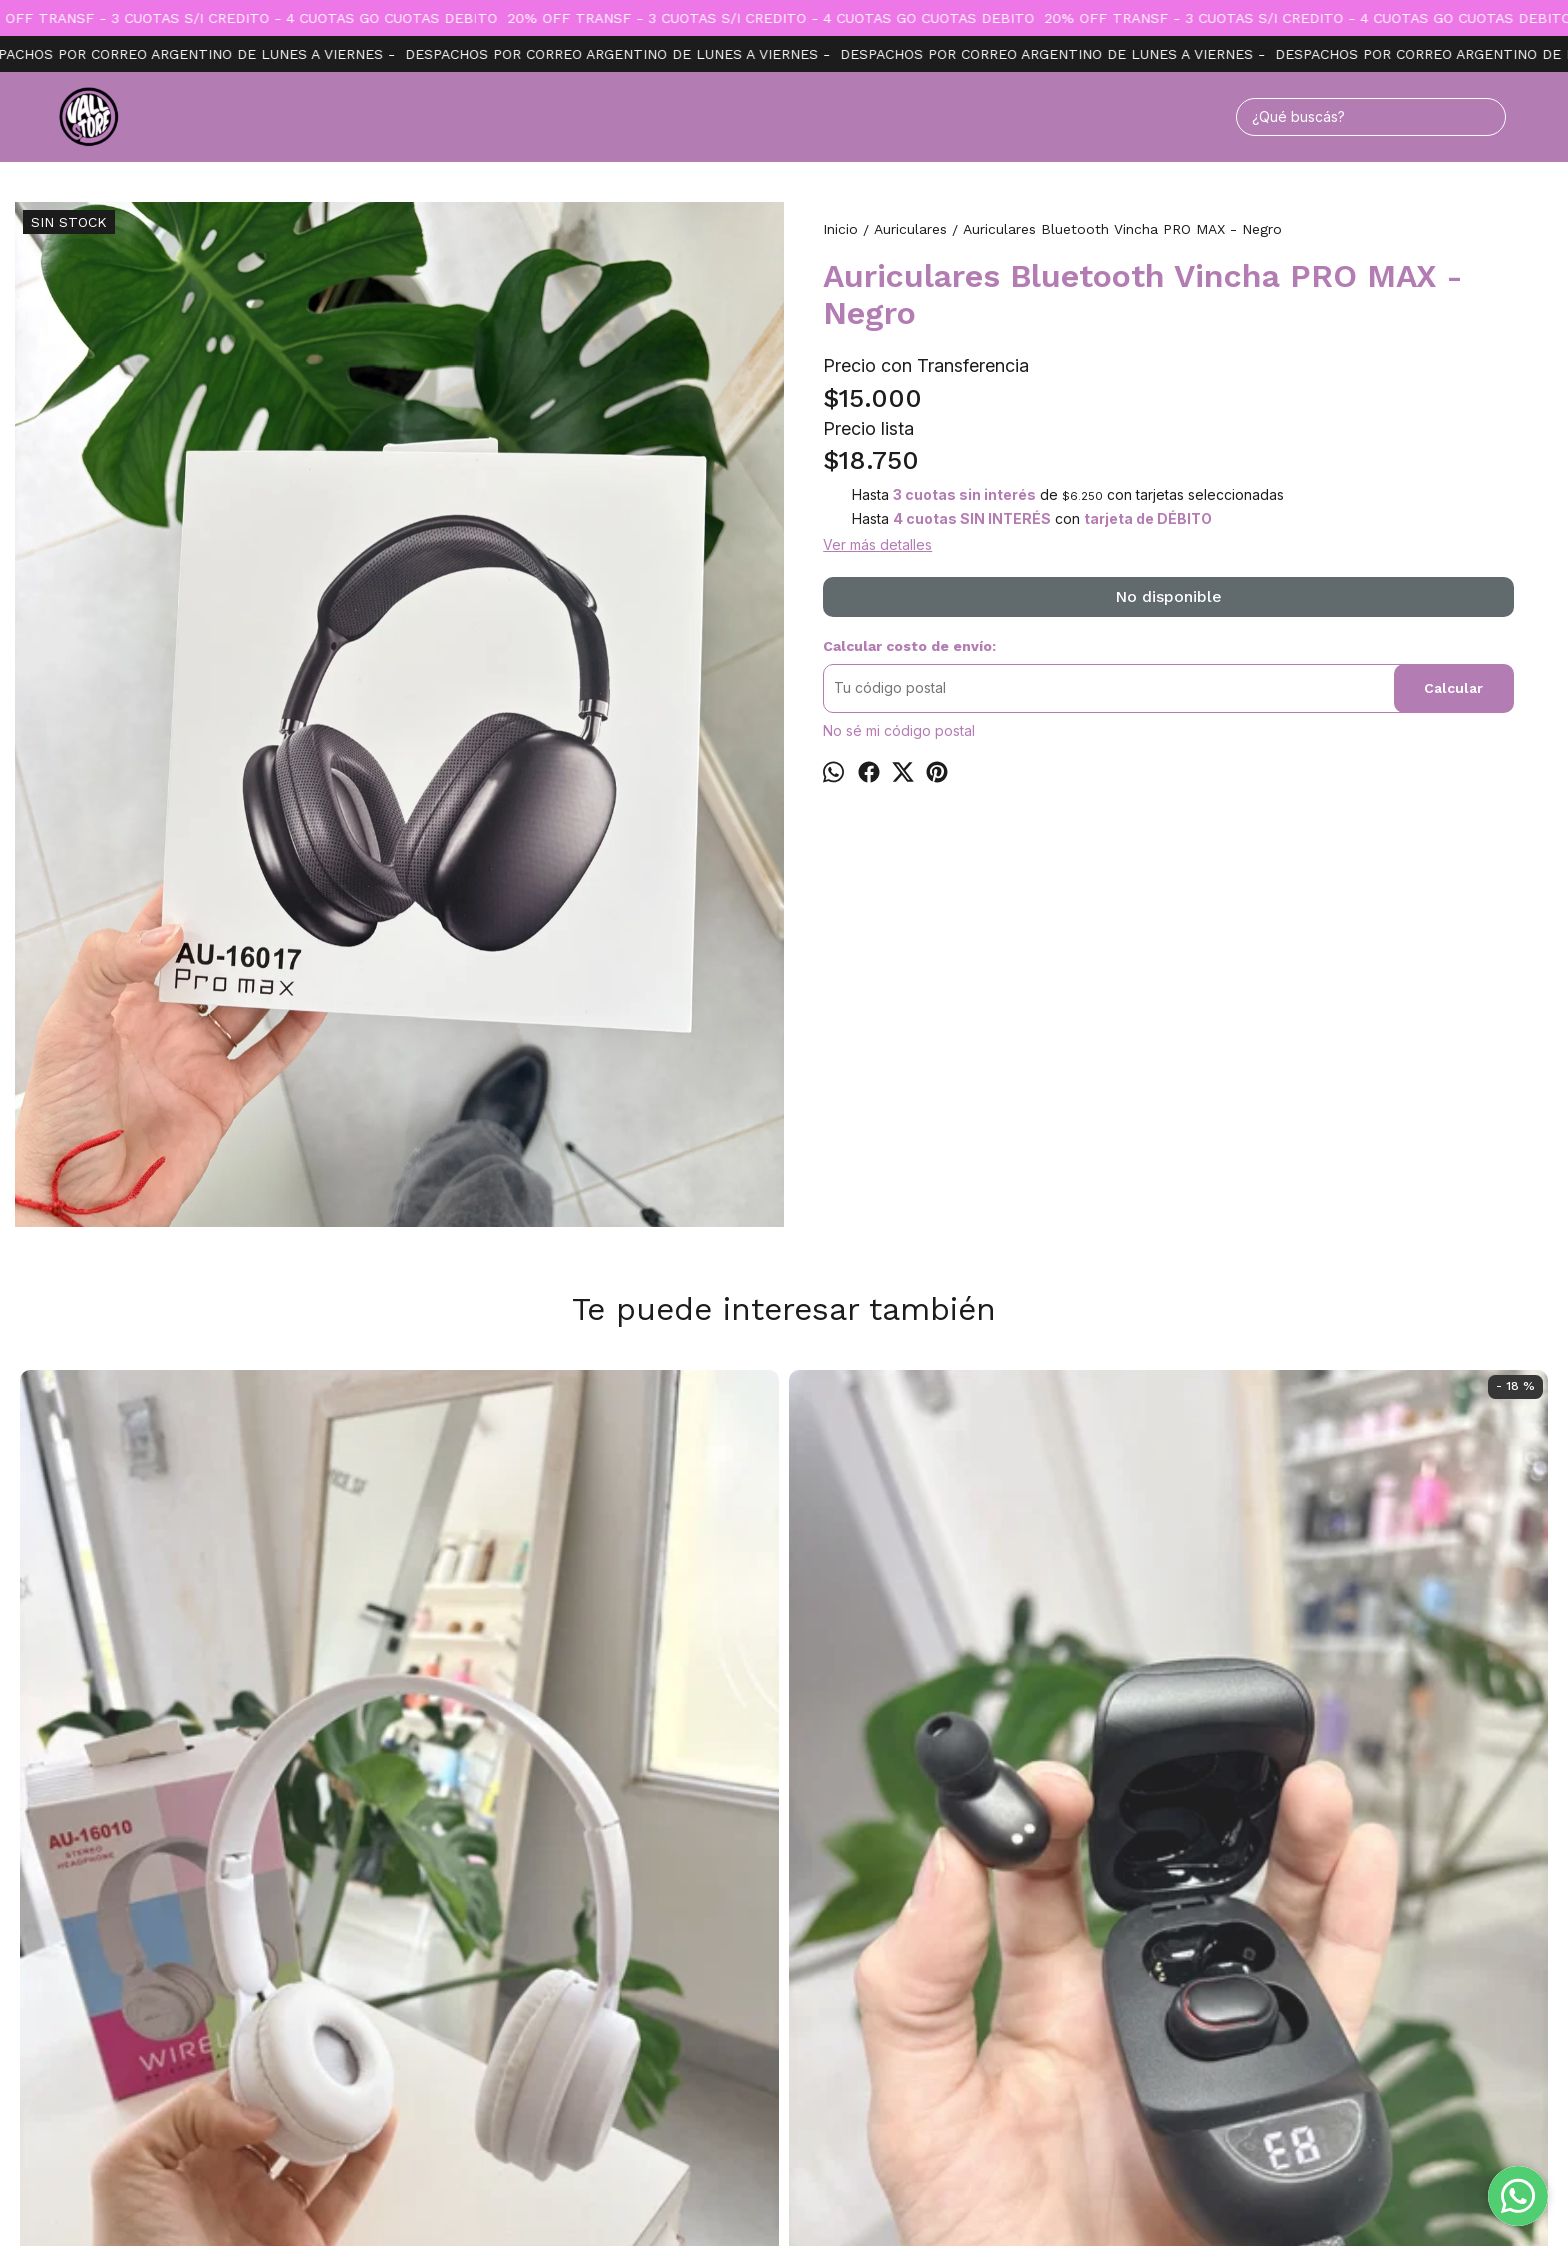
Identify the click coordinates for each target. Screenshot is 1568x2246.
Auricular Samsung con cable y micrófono (1399, 1407)
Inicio (740, 1989)
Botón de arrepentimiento (1080, 2198)
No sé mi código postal (899, 731)
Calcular (1453, 688)
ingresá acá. (983, 2198)
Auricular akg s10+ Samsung (783, 1396)
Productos (811, 1989)
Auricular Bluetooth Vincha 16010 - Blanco (168, 1804)
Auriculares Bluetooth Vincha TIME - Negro (1092, 1407)
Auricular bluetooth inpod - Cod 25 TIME (476, 1804)
